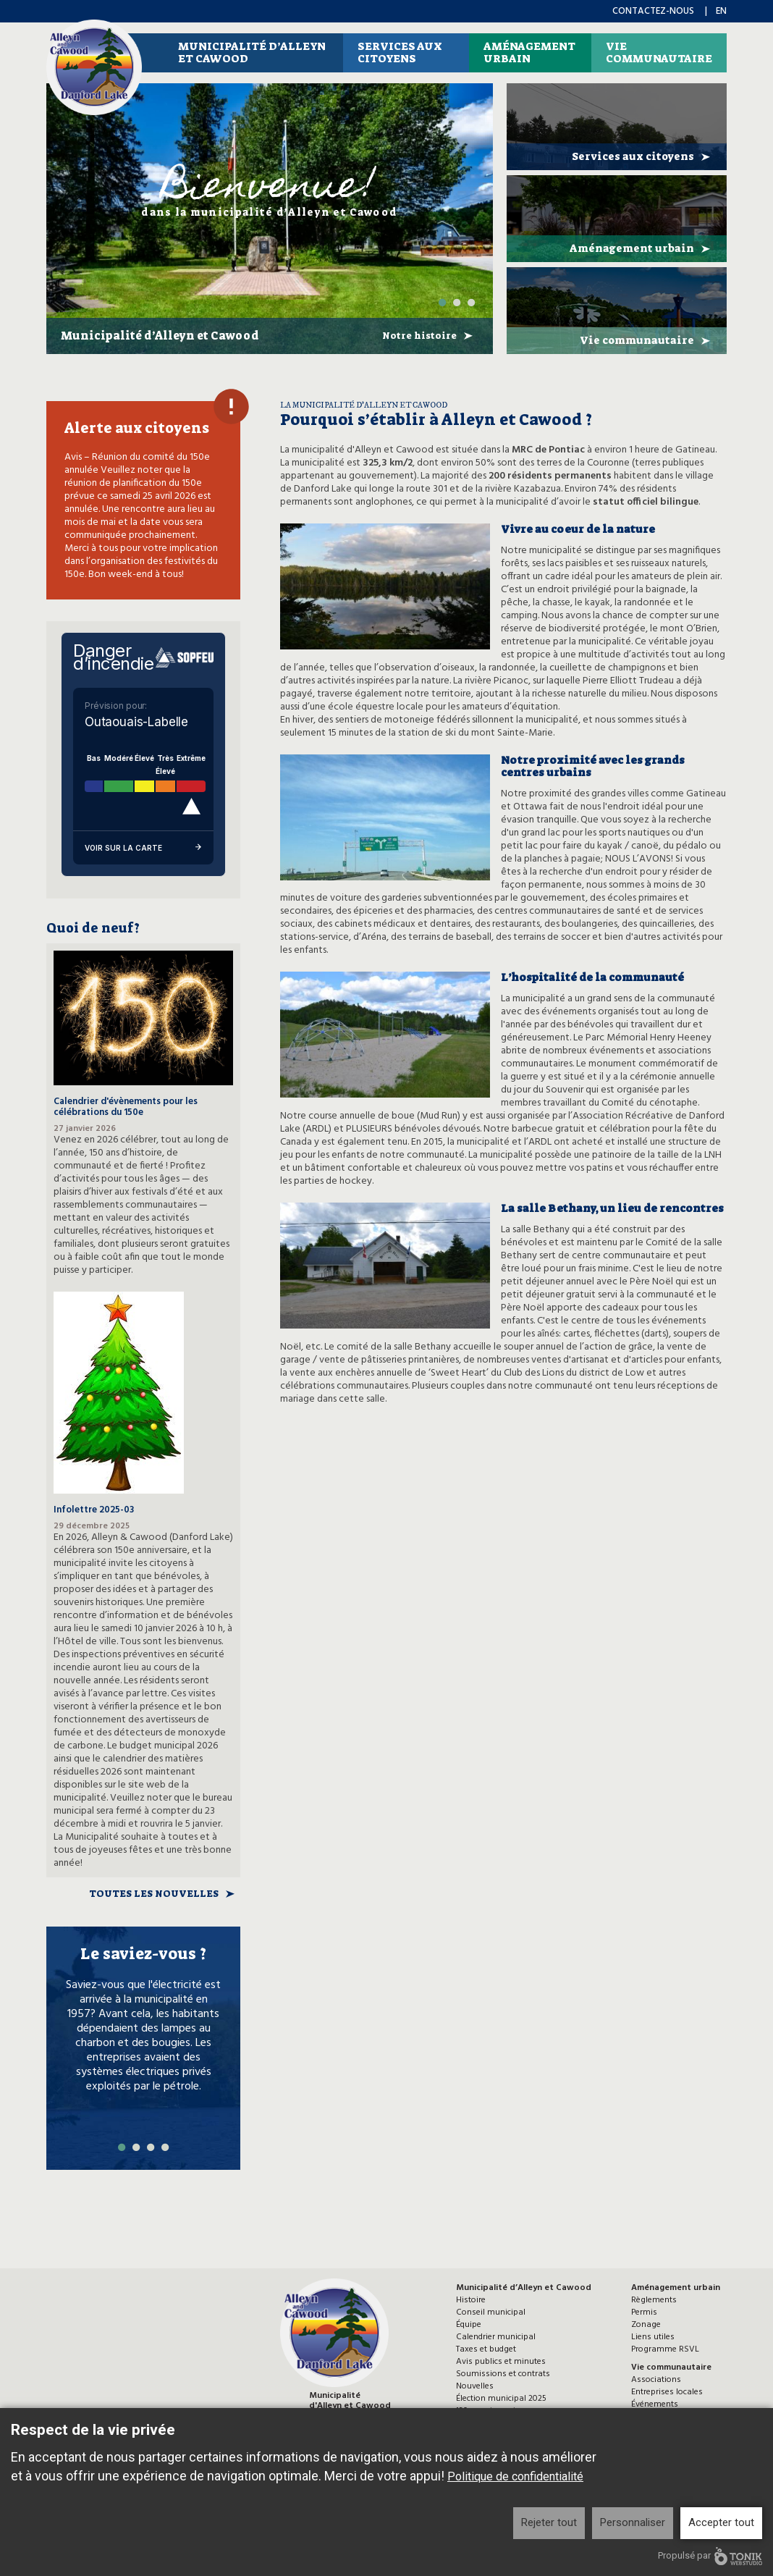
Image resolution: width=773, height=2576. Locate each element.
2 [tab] (456, 302)
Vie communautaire (659, 52)
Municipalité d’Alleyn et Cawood (252, 52)
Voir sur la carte (143, 847)
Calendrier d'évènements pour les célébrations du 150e (126, 1107)
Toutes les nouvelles (154, 1893)
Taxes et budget (486, 2349)
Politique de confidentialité (515, 2476)
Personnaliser (632, 2522)
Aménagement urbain (529, 52)
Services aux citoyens (400, 52)
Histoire (471, 2300)
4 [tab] (165, 2147)
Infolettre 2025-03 (94, 1510)
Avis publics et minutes (501, 2362)
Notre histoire (419, 335)
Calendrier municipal (496, 2337)
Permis (644, 2312)
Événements (654, 2404)
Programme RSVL (665, 2349)
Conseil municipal (490, 2312)
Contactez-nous (653, 11)
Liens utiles (653, 2337)
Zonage (646, 2325)
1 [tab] (442, 302)
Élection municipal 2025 (501, 2399)
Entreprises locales (667, 2392)
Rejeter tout (549, 2522)
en (721, 11)
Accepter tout (721, 2522)
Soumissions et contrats (503, 2374)
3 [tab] (471, 302)
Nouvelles (475, 2386)
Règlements (654, 2300)
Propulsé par (710, 2556)
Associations (656, 2380)
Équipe (468, 2325)
